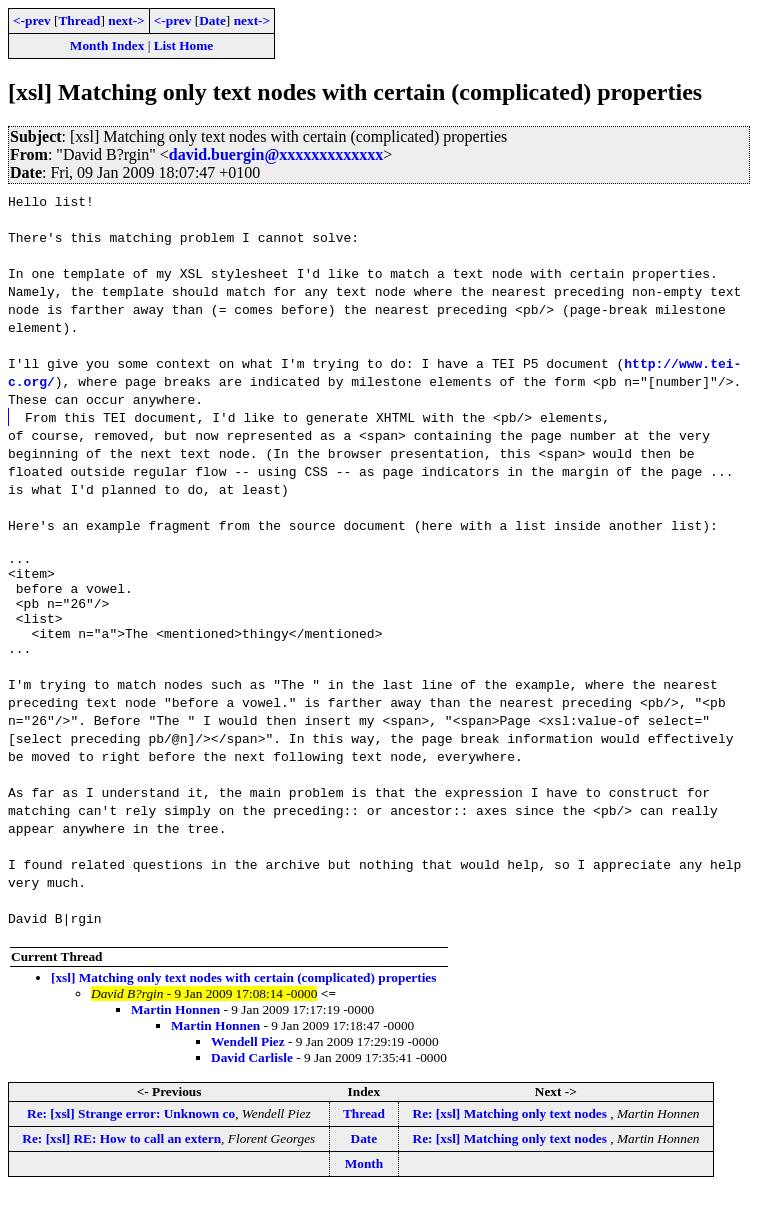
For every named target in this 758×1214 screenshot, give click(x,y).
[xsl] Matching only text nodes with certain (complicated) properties (243, 998)
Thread (79, 20)
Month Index (107, 45)
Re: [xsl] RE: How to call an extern (121, 1159)
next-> (126, 20)
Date (212, 20)
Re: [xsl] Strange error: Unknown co (131, 1134)
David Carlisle (252, 1078)
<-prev (32, 20)
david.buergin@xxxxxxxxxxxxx (276, 154)
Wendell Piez (248, 1062)
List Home (184, 45)
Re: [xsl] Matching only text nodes (512, 1134)
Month (364, 1184)
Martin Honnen (175, 1030)
